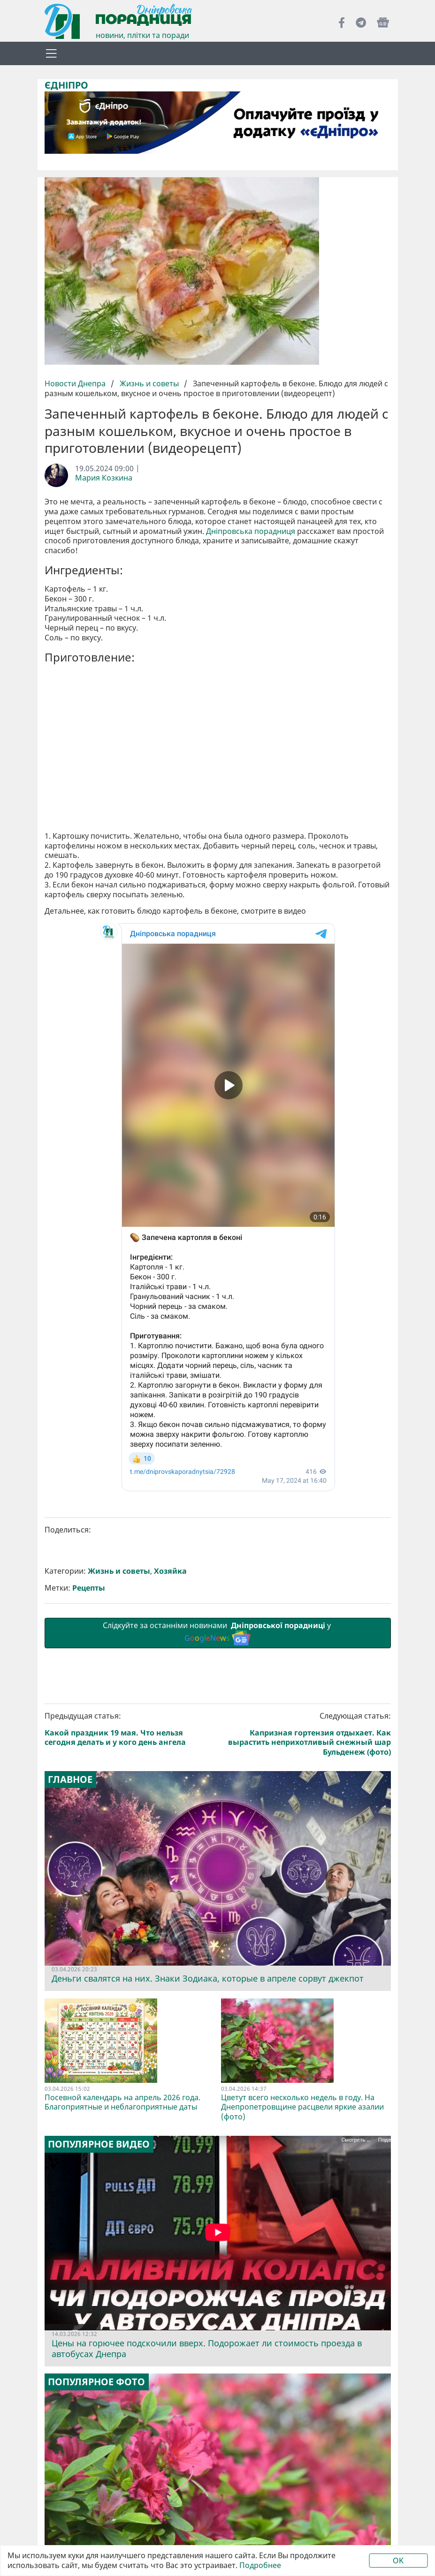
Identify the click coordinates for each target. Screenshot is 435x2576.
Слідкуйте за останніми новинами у (217, 1632)
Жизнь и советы (149, 383)
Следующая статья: (306, 1734)
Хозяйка (170, 1571)
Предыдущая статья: (129, 1729)
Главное (70, 1779)
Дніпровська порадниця (250, 531)
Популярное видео (99, 2144)
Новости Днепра (76, 383)
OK (398, 2560)
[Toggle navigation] (52, 53)
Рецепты (88, 1588)
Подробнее (260, 2565)
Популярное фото (96, 2382)
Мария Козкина (103, 478)
